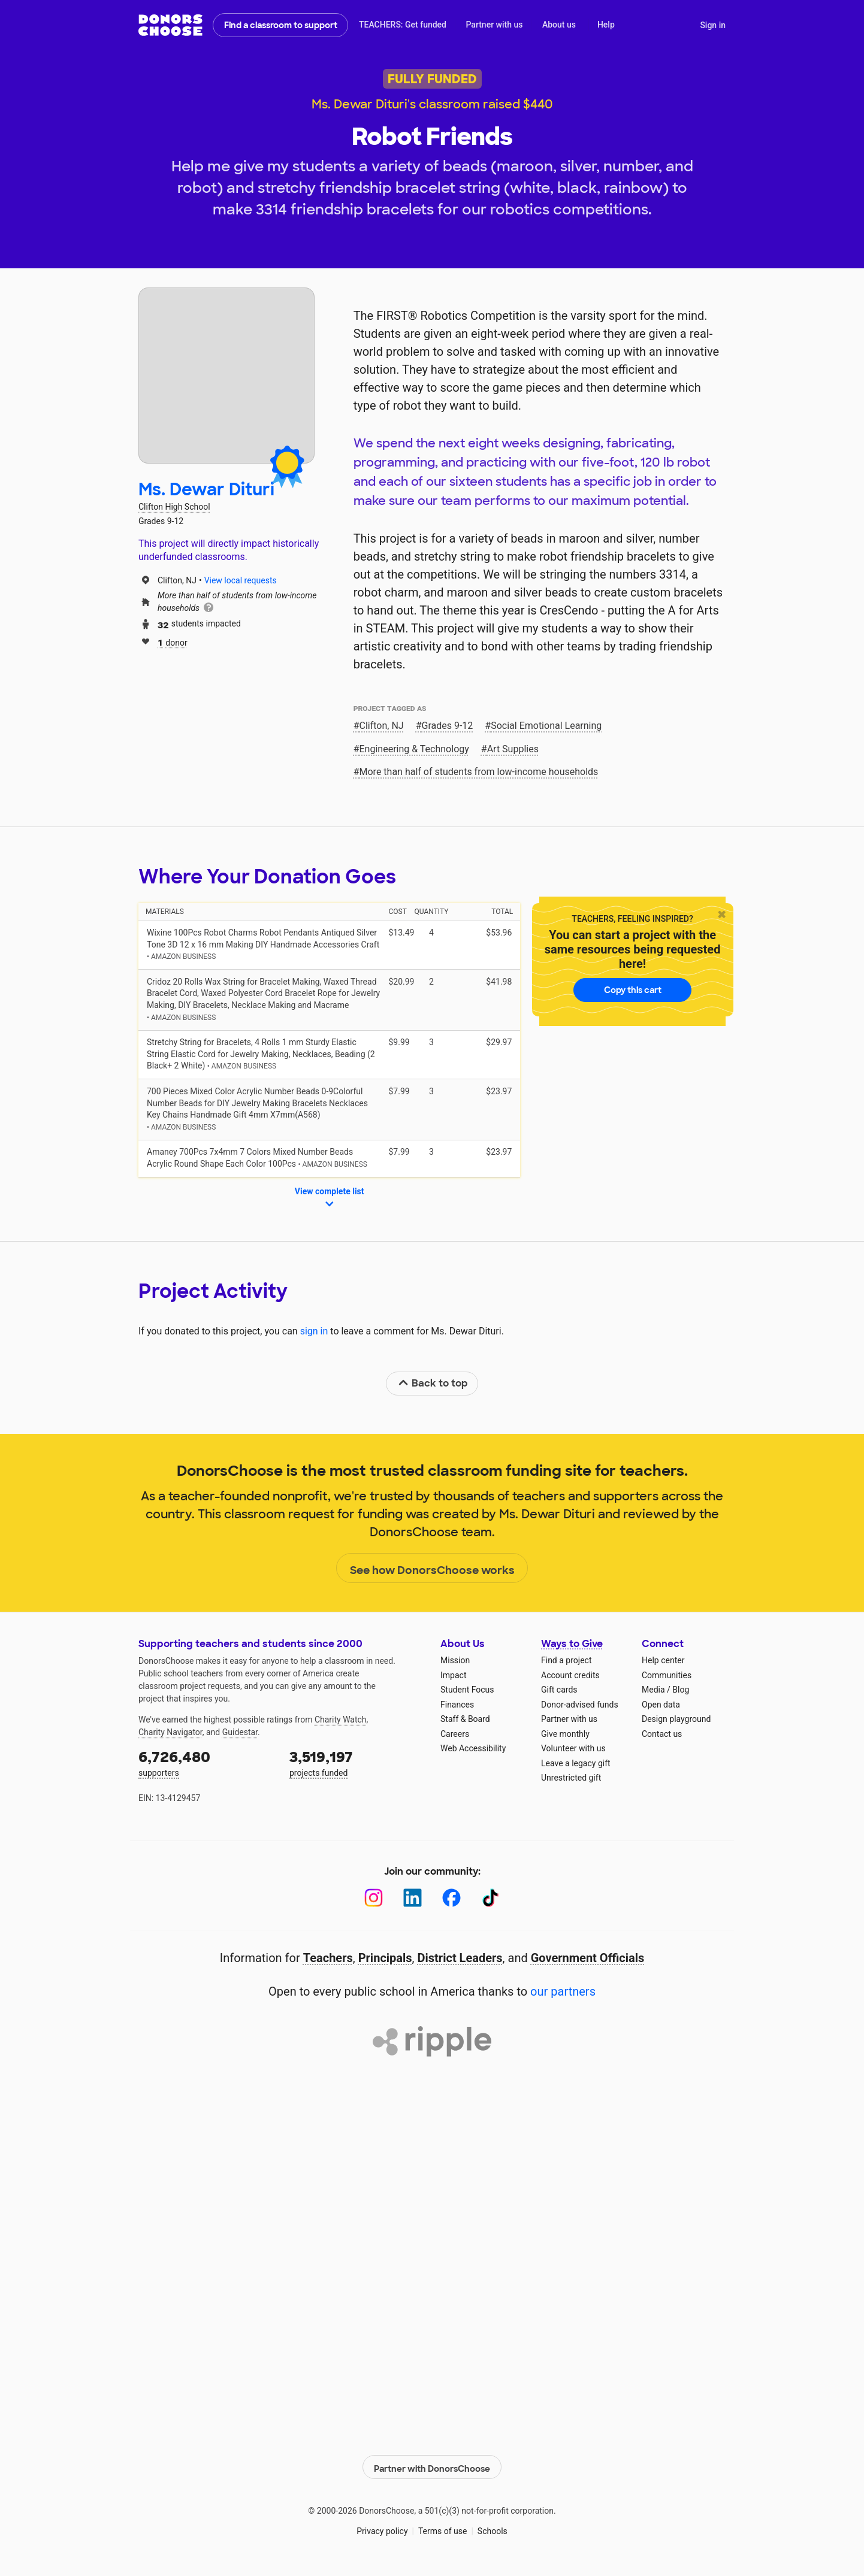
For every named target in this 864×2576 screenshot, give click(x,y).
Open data (661, 1704)
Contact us (662, 1734)
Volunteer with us (573, 1748)
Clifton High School (174, 506)
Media (653, 1689)
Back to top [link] (432, 1383)
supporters (205, 1762)
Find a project (566, 1660)
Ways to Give (572, 1643)
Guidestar (240, 1732)
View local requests (240, 580)
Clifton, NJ (382, 725)
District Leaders (460, 1958)
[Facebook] (451, 1898)
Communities (666, 1675)
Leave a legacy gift (576, 1763)
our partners (563, 1991)
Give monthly (565, 1734)
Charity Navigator (170, 1732)
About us (559, 24)
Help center (663, 1660)
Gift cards (559, 1689)
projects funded (356, 1762)
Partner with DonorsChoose (432, 2464)
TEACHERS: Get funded (402, 24)
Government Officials (588, 1958)
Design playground (676, 1719)
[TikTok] (490, 1898)
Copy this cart (632, 990)
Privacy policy (382, 2528)
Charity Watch (341, 1719)
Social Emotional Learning (546, 725)
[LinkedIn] (412, 1898)
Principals (385, 1958)
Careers (454, 1734)
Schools (492, 2528)
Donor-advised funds (579, 1704)
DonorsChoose (170, 25)
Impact (453, 1675)
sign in (314, 1331)
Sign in (713, 25)
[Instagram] (374, 1898)
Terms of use (442, 2528)
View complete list (329, 1198)
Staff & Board (465, 1719)
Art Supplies (513, 749)
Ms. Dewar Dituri (206, 490)
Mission (455, 1660)
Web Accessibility (473, 1748)
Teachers (328, 1958)
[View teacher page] (226, 375)
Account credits (570, 1675)
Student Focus (467, 1689)
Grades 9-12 (447, 725)
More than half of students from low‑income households (479, 771)
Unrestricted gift (571, 1777)
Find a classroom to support (280, 25)
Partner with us (494, 24)
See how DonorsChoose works (432, 1568)
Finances (457, 1704)
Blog (680, 1689)
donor (173, 641)
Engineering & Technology (414, 749)
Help (606, 24)
